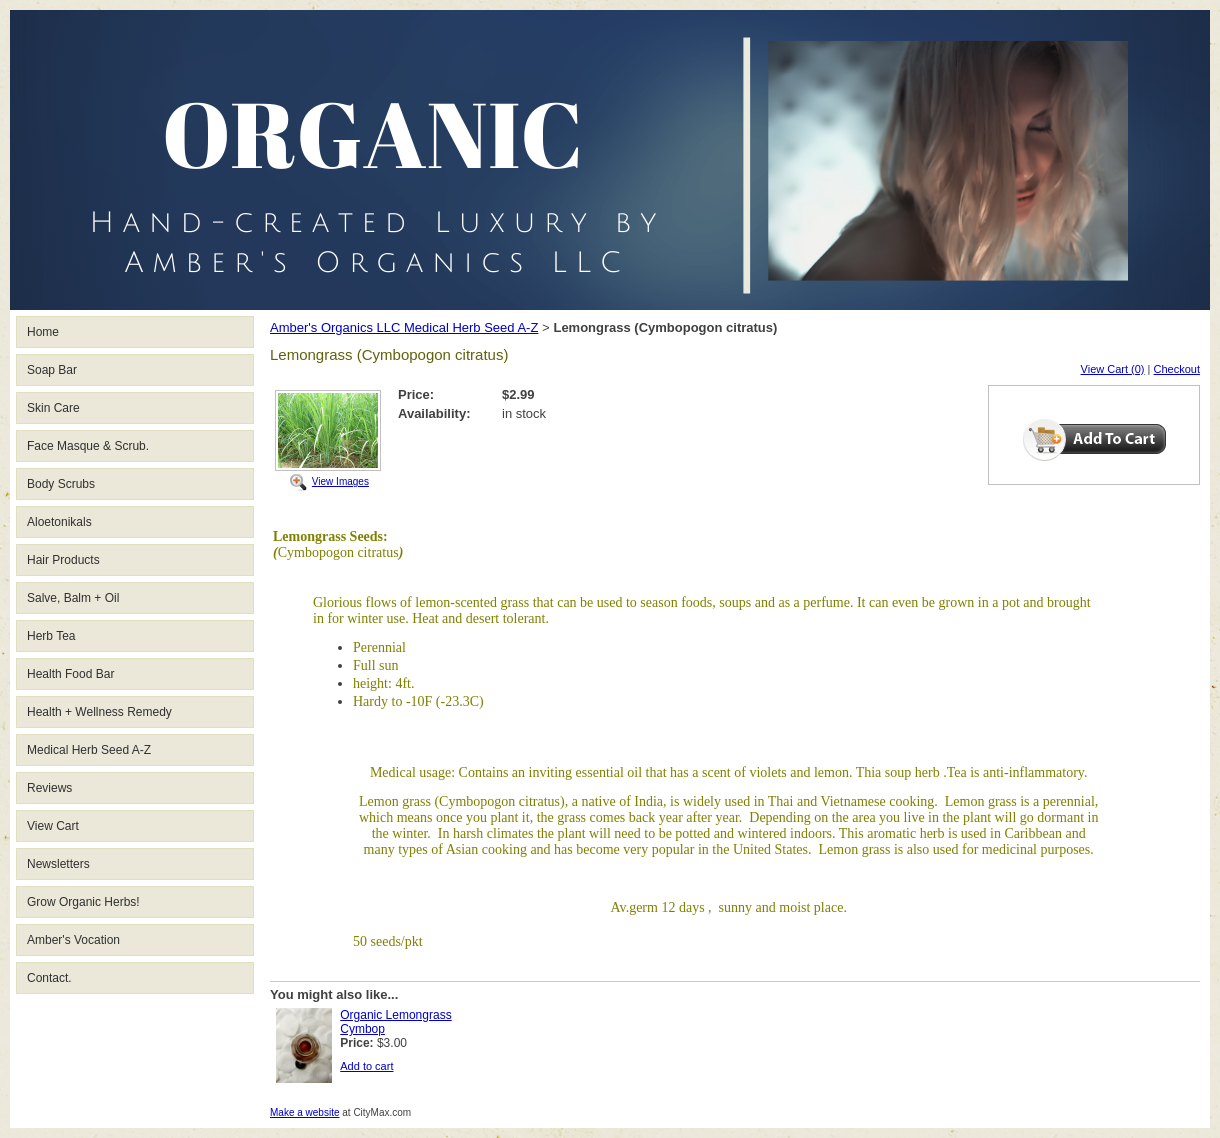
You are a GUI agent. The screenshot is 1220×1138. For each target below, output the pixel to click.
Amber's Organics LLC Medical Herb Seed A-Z (404, 327)
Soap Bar (52, 370)
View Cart (53, 826)
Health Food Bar (70, 674)
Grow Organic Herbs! (83, 902)
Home (43, 332)
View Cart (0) (1113, 369)
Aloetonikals (59, 522)
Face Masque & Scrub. (88, 446)
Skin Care (53, 408)
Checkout (1177, 369)
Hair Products (63, 560)
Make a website (304, 1112)
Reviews (49, 788)
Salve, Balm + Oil (73, 598)
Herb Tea (51, 636)
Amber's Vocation (73, 940)
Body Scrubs (61, 484)
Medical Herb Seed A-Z (89, 750)
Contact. (49, 978)
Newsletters (58, 864)
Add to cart (366, 1066)
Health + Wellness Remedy (99, 712)
